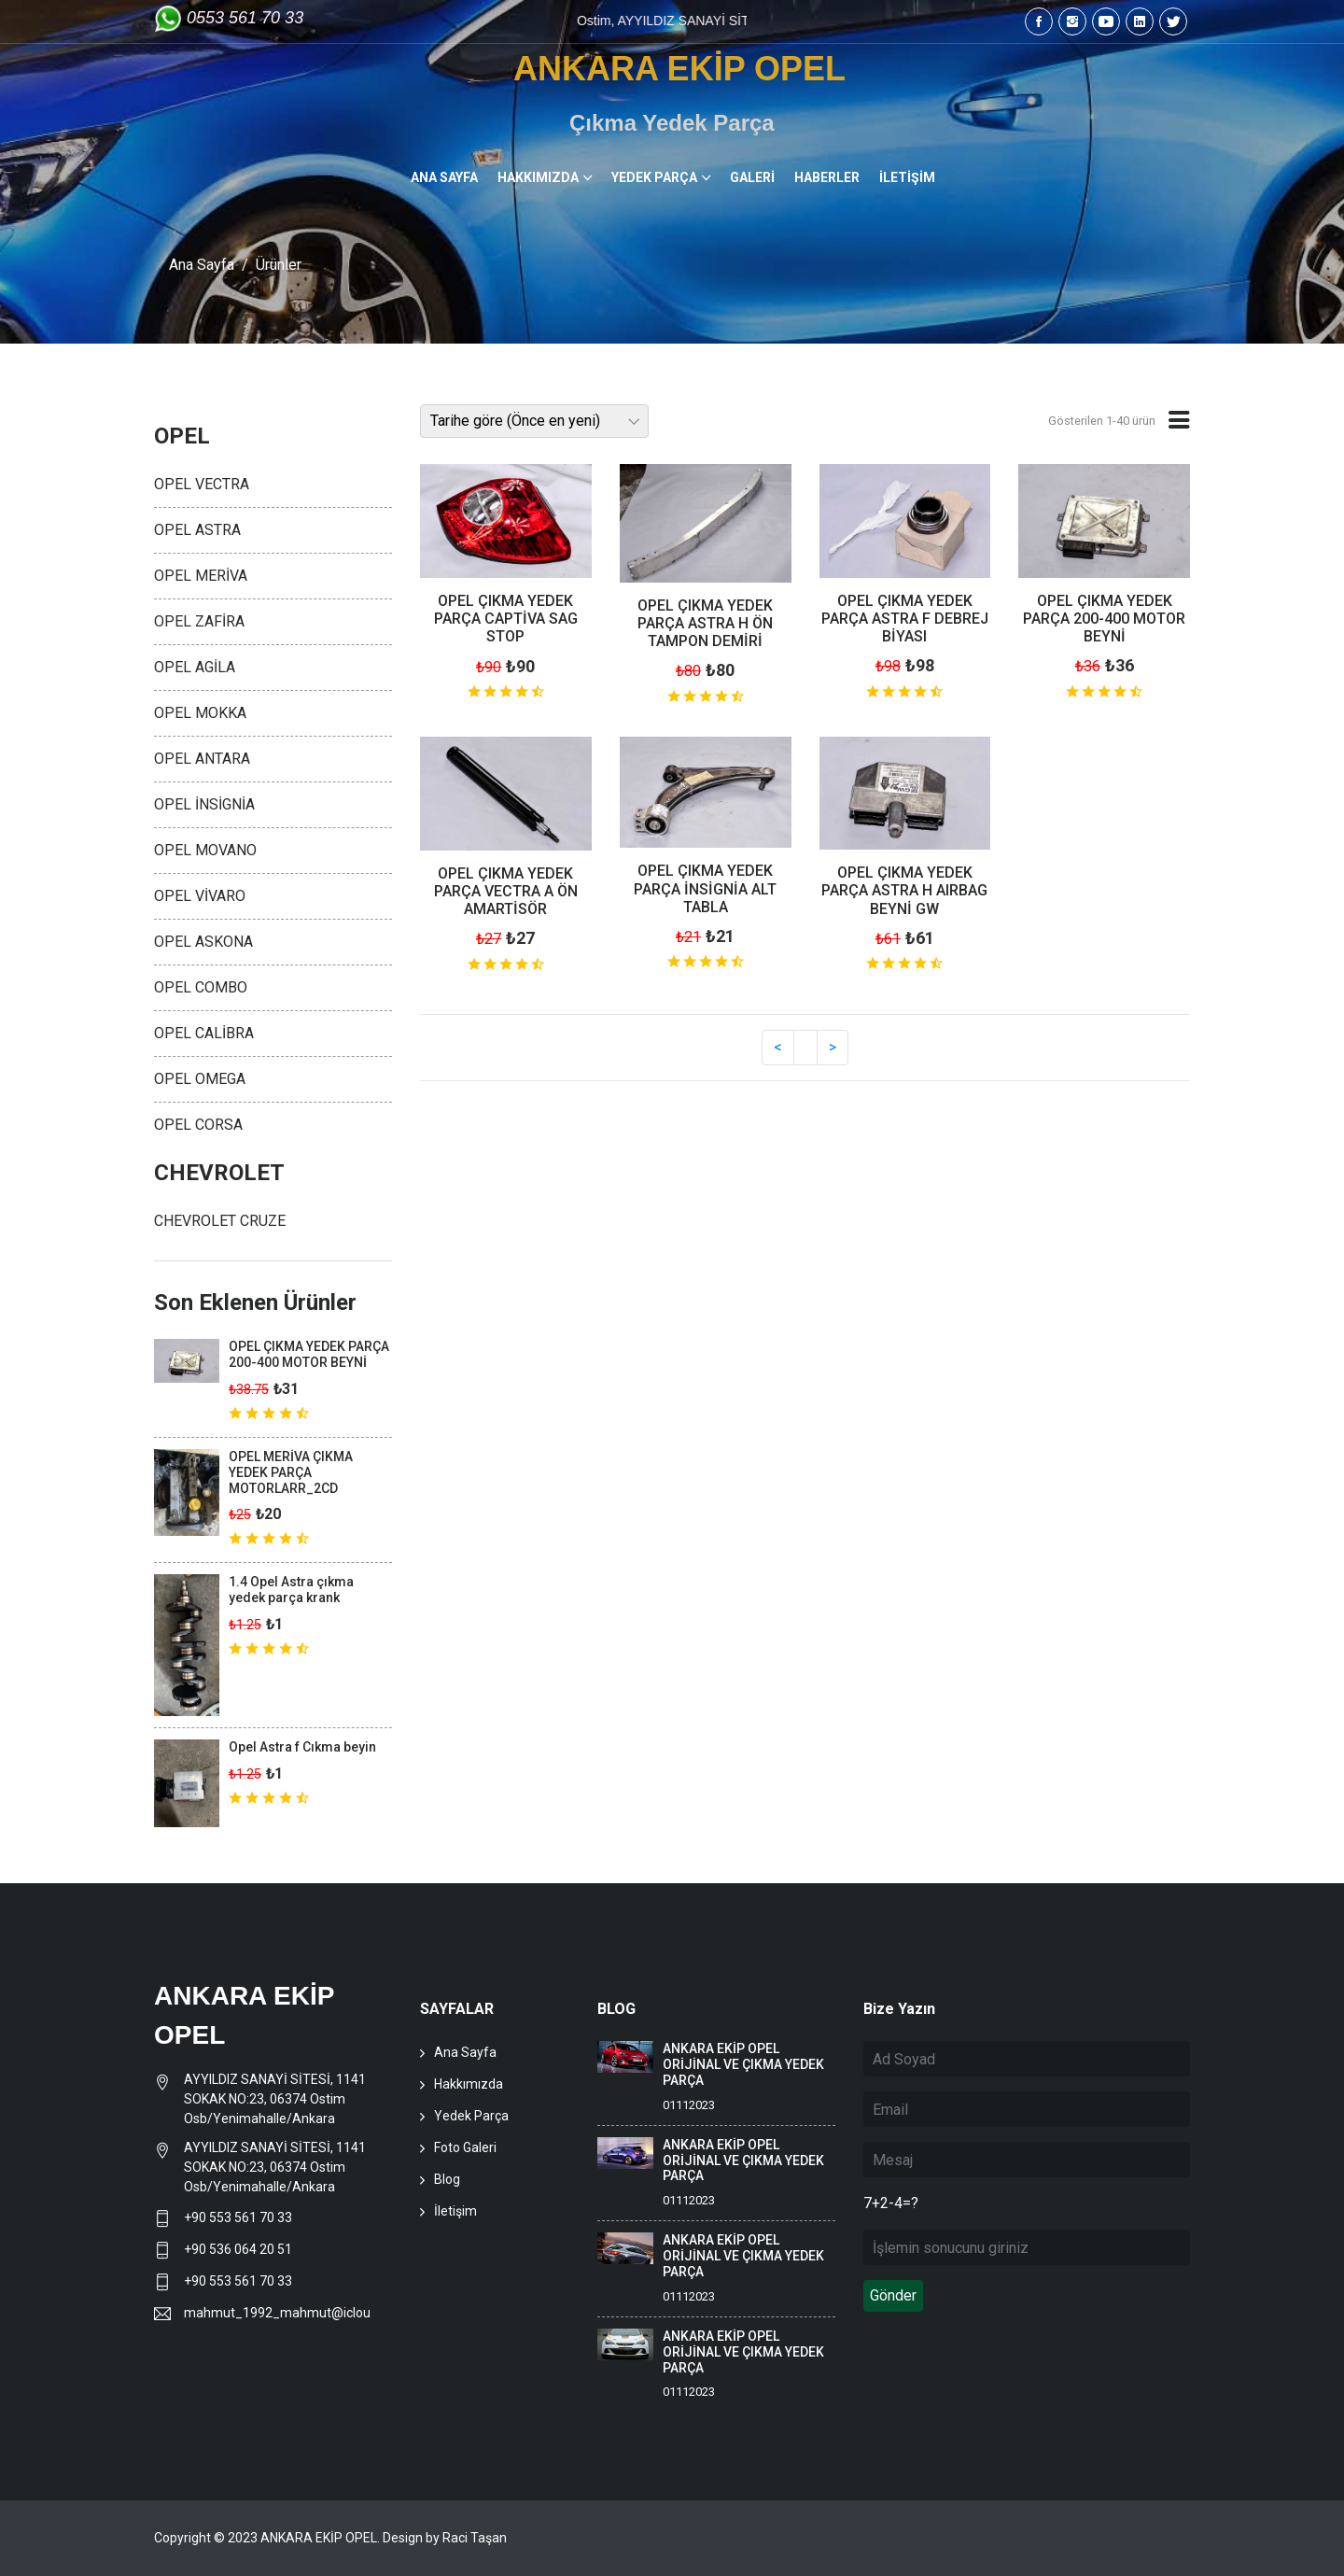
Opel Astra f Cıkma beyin (302, 1746)
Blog (447, 2179)
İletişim (455, 2210)
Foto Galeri (465, 2147)
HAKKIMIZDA (538, 177)
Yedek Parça (471, 2115)
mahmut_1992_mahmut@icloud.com (277, 2312)
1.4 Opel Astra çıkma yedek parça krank (291, 1589)
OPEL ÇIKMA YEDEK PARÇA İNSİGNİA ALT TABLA (705, 888)
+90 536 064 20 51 (238, 2249)
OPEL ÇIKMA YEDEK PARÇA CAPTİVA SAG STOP (506, 618)
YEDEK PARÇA (654, 177)
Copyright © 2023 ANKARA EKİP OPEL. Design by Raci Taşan (330, 2537)
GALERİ (752, 177)
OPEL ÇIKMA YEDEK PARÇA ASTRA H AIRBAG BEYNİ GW (904, 890)
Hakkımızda (468, 2083)
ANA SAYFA (444, 177)
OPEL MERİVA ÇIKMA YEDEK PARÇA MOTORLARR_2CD (291, 1472)
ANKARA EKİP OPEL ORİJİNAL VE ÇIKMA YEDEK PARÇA (743, 2064)
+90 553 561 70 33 (239, 2217)
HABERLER (827, 177)
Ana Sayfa (201, 265)
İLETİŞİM (907, 177)
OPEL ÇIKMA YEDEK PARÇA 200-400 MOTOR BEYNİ (1104, 618)
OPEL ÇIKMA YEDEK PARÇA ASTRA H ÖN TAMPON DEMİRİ (705, 623)
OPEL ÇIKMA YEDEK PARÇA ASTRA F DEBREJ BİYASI (904, 618)
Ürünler (278, 265)
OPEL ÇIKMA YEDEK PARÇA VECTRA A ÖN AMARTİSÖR (506, 891)
